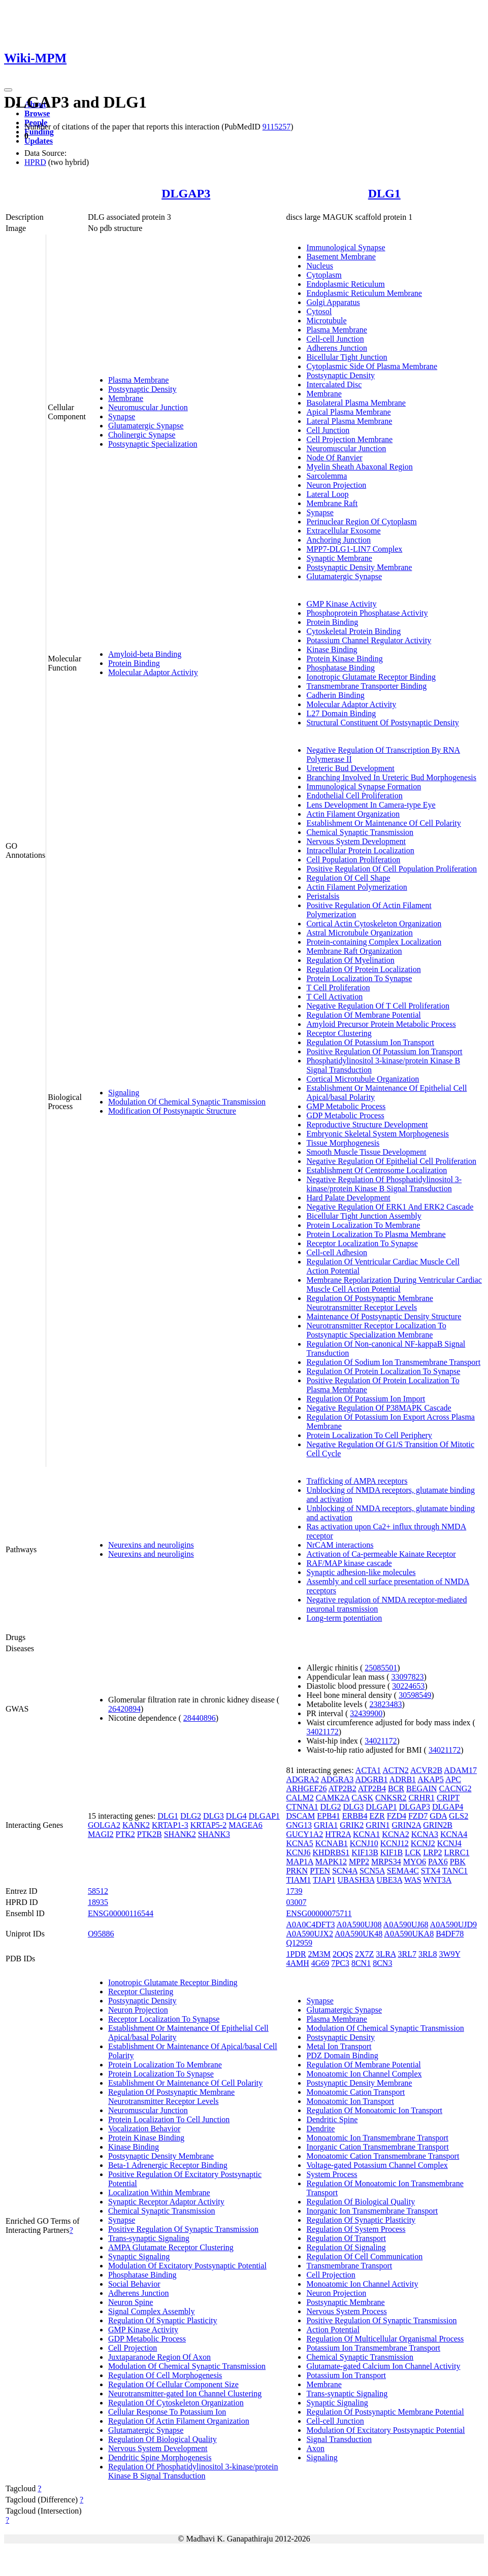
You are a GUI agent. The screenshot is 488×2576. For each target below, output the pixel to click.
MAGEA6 (246, 1825)
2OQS (343, 1954)
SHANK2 (180, 1834)
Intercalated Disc (334, 384)
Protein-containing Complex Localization (373, 942)
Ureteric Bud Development (350, 768)
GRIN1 (377, 1825)
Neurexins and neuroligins (151, 1545)
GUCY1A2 (304, 1834)
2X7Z (364, 1954)
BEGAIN (421, 1788)
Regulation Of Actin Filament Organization (178, 2421)
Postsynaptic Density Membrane (359, 567)
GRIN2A (406, 1825)
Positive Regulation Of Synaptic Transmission (183, 2229)
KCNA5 (299, 1843)
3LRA (386, 1954)
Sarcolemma (326, 476)
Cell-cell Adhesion (336, 1252)
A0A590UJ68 (406, 1924)
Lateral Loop (327, 494)
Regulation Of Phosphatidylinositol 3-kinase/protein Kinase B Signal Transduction (193, 2471)
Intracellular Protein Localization (360, 850)
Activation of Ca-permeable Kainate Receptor (381, 1554)
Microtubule (326, 320)
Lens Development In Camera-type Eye (370, 804)
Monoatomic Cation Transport (355, 2092)
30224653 (408, 1686)
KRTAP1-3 (170, 1825)
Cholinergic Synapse (142, 434)
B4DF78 (450, 1933)
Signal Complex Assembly (151, 2311)
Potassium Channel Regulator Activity (368, 640)
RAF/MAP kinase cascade (349, 1563)
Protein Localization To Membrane (363, 1225)
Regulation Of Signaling (345, 2247)
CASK (362, 1797)
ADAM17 (460, 1770)
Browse (37, 113)
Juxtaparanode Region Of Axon (159, 2357)
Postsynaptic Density (142, 389)
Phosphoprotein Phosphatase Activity (367, 613)
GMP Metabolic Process (345, 1106)
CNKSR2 (390, 1797)
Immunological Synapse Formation (363, 786)
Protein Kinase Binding (344, 658)
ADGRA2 (302, 1779)
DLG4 (236, 1816)
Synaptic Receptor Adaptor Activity (166, 2201)
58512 (98, 1891)
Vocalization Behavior (144, 2128)
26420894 (124, 1708)
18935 (98, 1902)
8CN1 (361, 1963)
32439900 (366, 1713)
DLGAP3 (185, 193)
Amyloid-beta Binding (144, 654)
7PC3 (340, 1963)
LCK (413, 1852)
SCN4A (344, 1870)
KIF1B (391, 1852)
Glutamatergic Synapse (146, 425)
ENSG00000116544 (120, 1913)
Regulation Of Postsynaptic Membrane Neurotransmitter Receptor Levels (369, 1303)
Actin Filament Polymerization (356, 887)
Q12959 (299, 1942)
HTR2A (338, 1834)
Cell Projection (132, 2348)
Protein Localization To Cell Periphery (369, 1435)
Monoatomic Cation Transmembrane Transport (382, 2156)
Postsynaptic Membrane (345, 2302)
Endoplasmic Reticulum (345, 284)
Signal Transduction (338, 2439)
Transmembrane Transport (349, 2265)
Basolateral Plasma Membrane (356, 402)
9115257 (276, 126)
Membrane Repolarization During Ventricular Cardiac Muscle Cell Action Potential (393, 1284)
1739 (294, 1891)
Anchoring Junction (338, 540)
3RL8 (427, 1954)
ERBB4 (355, 1816)
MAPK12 (331, 1861)
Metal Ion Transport (338, 2046)
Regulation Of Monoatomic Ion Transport (374, 2110)
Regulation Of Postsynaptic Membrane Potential (385, 2411)
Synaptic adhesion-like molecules (360, 1572)
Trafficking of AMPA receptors (356, 1481)
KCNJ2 (423, 1843)
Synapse (121, 416)
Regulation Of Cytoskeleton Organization (176, 2402)
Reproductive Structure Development (367, 1124)
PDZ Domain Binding (342, 2055)
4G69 (320, 1963)
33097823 (408, 1676)
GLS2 (458, 1816)
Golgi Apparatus (333, 302)
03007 (296, 1902)
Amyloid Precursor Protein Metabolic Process (381, 1024)
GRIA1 (326, 1825)
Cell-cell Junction (335, 338)
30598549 (415, 1695)
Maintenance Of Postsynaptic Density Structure (383, 1316)
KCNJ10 (364, 1843)
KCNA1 (366, 1834)
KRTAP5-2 (208, 1825)
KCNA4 (453, 1834)
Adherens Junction (336, 348)
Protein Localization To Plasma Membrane (375, 1234)
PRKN (297, 1870)
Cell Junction (327, 430)
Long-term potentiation (344, 1618)
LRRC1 (457, 1852)
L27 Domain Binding (341, 713)
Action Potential (332, 2329)
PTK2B (149, 1834)
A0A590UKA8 (409, 1933)
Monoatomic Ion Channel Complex (363, 2073)
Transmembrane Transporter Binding (366, 686)
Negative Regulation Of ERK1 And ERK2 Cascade (389, 1206)
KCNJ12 (394, 1843)
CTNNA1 (302, 1806)
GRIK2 (352, 1825)
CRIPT (448, 1797)
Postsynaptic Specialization (153, 444)
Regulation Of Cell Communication (364, 2256)
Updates (38, 141)
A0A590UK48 (358, 1933)
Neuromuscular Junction (148, 407)
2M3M (319, 1954)
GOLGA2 (104, 1825)
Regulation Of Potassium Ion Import (365, 1398)
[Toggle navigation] (8, 89)
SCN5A (372, 1870)
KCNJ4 (449, 1843)
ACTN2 (395, 1770)
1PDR (296, 1954)
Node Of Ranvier (334, 457)
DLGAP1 (264, 1816)
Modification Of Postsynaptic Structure (172, 1111)
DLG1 (384, 193)
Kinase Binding (331, 649)
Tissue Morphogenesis (342, 1143)
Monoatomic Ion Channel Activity (362, 2284)
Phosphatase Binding (340, 667)
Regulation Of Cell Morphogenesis (165, 2375)
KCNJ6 (298, 1852)
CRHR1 (421, 1797)
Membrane (125, 398)
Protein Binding (134, 663)
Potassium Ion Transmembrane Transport (373, 2348)
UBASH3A (356, 1880)
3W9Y (449, 1954)
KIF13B (364, 1852)
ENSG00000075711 (318, 1913)
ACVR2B (426, 1770)
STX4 (430, 1870)
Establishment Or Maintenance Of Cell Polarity (383, 823)
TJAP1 (324, 1880)
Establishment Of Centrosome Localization (376, 1170)
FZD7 (418, 1816)
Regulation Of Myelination (350, 960)
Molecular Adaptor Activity (153, 672)
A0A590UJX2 (309, 1933)
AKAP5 (430, 1779)
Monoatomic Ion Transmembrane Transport (377, 2137)
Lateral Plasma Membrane (349, 421)
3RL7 (407, 1954)
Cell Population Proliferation (353, 859)
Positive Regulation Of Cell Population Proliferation (391, 868)
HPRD (35, 162)
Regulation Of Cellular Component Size (173, 2384)
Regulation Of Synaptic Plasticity (162, 2320)
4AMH (297, 1963)
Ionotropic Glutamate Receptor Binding (371, 677)
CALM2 (299, 1797)
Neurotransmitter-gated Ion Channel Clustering (185, 2393)
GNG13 (299, 1825)
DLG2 (190, 1816)
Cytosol (319, 311)
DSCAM (300, 1816)
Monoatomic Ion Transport (350, 2101)
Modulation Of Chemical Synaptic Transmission (187, 1101)
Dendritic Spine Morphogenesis (160, 2457)
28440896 (199, 1718)
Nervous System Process (346, 2311)
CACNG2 (455, 1788)
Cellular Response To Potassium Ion (167, 2411)
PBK (458, 1861)
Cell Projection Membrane (349, 439)
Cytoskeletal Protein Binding (353, 631)
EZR (376, 1816)
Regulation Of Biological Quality (162, 2439)
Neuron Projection (336, 485)
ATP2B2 (342, 1788)
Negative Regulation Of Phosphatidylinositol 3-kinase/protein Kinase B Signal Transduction (384, 1184)
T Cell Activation (334, 996)
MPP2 (359, 1861)
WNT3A (437, 1880)
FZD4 (396, 1816)
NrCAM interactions (339, 1545)
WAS (412, 1880)
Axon (315, 2448)
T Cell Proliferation (338, 987)
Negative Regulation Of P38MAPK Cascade (378, 1407)
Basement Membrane (340, 256)
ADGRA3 (336, 1779)
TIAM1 (298, 1880)
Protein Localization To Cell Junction (169, 2119)
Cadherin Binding (335, 695)
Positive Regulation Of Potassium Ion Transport (384, 1051)
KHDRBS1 (330, 1852)
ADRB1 (402, 1779)
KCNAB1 (331, 1843)
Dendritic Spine (331, 2119)
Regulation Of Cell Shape (348, 878)
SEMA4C (403, 1870)
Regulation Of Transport (345, 2238)
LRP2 (432, 1852)
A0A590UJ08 (359, 1924)
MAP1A (299, 1861)
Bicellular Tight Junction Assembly (363, 1216)
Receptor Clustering (338, 1033)
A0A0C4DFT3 (310, 1924)
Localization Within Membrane (159, 2192)
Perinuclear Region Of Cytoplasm (361, 521)
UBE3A (389, 1880)
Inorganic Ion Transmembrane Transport (372, 2210)
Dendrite (320, 2128)
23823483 (385, 1704)
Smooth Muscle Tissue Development (366, 1152)
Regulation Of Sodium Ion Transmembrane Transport (393, 1362)
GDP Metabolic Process (345, 1115)
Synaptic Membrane (339, 558)
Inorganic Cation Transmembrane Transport (377, 2147)
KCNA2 (395, 1834)
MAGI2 (101, 1834)
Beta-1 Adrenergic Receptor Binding (167, 2165)
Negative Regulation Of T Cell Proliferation (377, 1005)
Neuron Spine (130, 2302)
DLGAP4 (447, 1806)
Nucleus (319, 265)
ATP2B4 (372, 1788)
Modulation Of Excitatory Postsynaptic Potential (187, 2265)
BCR (396, 1788)
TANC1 (455, 1870)
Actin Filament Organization (353, 814)
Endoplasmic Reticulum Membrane (364, 293)
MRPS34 (386, 1861)
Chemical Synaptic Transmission (359, 832)
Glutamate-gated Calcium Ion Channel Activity (383, 2366)
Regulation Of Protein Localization (363, 969)
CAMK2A (333, 1797)
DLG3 (213, 1816)
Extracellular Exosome (343, 530)
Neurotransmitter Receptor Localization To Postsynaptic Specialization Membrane (376, 1330)
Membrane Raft (331, 503)
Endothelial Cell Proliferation (354, 795)
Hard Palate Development (348, 1197)
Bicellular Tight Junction (346, 357)
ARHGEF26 (306, 1788)
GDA (438, 1816)
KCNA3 (424, 1834)
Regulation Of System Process (355, 2229)
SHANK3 (214, 1834)
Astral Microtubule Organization (359, 932)
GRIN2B (437, 1825)
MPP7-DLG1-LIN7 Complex (354, 549)
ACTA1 (368, 1770)
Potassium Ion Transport (345, 2375)
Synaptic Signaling (139, 2256)
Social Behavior (134, 2284)
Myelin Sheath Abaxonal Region (359, 466)
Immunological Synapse (345, 247)
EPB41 (328, 1816)
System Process (331, 2174)
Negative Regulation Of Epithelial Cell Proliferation (391, 1161)
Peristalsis (322, 896)
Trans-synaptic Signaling (148, 2238)
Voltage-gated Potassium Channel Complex (376, 2165)
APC (453, 1779)
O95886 (101, 1933)
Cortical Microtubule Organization (362, 1079)
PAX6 (438, 1861)
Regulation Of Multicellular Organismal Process (385, 2338)
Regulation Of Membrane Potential (363, 1015)
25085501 (381, 1667)
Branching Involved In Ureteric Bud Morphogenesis (391, 777)
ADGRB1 (371, 1779)
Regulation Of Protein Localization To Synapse (383, 1371)
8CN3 (382, 1963)
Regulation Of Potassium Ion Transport (370, 1042)
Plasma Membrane (138, 380)
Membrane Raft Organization (354, 951)
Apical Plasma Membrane (348, 412)
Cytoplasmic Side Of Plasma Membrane (371, 366)
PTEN (320, 1870)
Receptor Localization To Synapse (361, 1243)
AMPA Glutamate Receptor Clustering (171, 2247)
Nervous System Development (356, 841)
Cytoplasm (323, 275)
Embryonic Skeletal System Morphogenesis (377, 1133)
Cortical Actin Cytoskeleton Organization (373, 923)
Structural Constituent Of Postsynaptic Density (382, 722)
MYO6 (414, 1861)
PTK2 (125, 1834)
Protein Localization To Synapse (359, 978)
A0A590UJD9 (453, 1924)
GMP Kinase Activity (341, 603)
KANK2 (136, 1825)
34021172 (322, 1731)
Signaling (123, 1092)
